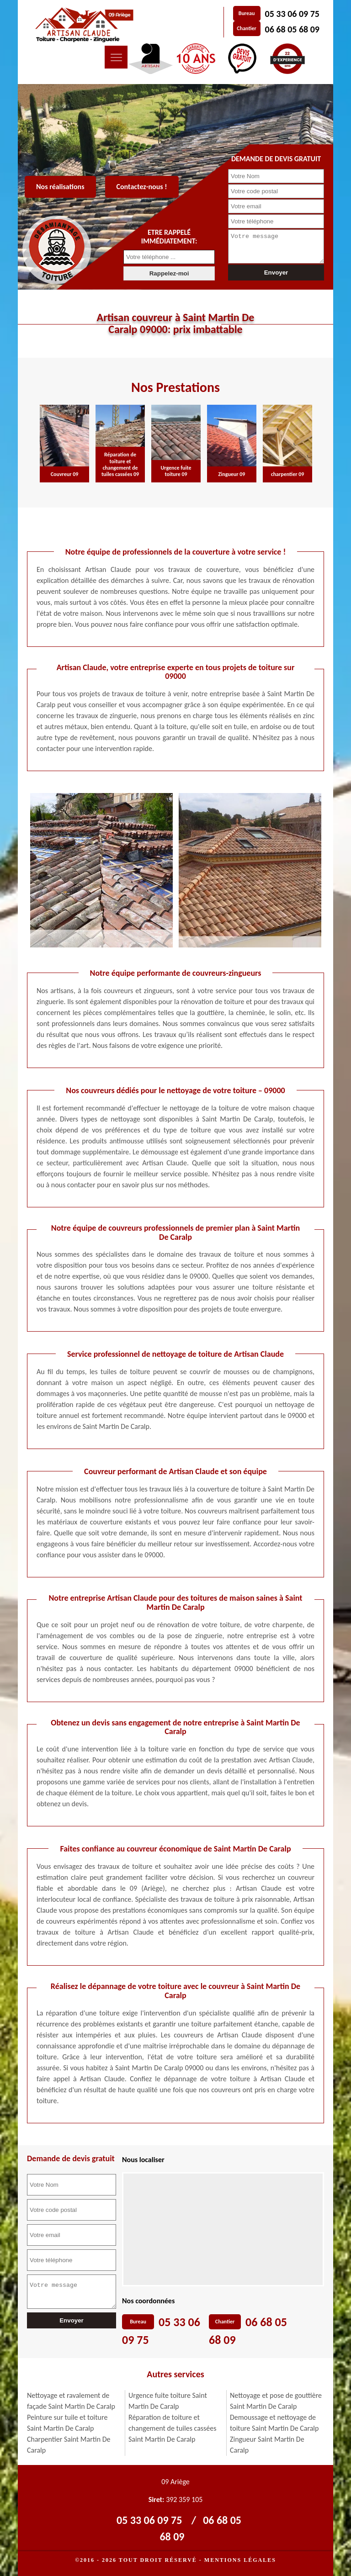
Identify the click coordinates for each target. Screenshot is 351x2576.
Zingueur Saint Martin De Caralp (267, 2444)
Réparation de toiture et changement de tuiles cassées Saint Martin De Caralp (172, 2428)
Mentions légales (240, 2560)
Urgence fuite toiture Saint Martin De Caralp (167, 2401)
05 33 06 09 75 (292, 13)
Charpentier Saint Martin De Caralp (68, 2444)
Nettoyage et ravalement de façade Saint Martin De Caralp (71, 2401)
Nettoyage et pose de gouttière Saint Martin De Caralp (276, 2401)
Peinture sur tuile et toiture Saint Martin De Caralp (67, 2423)
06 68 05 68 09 (292, 29)
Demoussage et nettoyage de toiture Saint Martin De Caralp (274, 2423)
